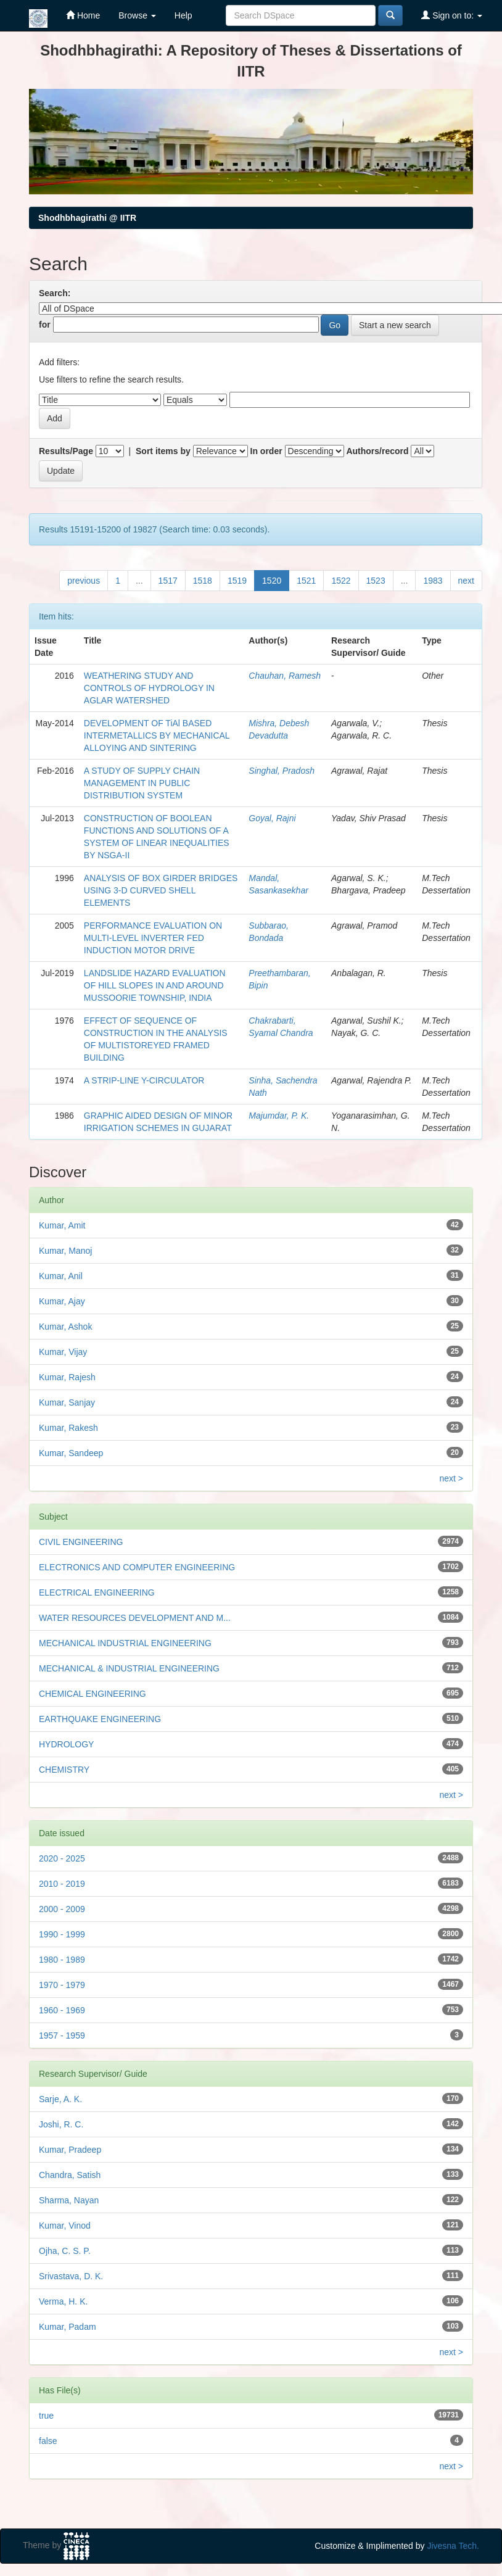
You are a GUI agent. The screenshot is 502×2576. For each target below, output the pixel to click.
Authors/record (377, 451)
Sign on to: (451, 15)
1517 (168, 581)
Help (183, 15)
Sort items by (163, 451)
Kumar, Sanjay (67, 1402)
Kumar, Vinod (65, 2225)
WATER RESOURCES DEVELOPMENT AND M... (135, 1618)
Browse (137, 15)
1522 (340, 581)
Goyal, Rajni (272, 818)
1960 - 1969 (62, 2010)
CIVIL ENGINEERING (81, 1542)
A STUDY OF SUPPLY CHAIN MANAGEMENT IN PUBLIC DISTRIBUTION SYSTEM (142, 783)
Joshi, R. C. (61, 2124)
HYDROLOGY (66, 1744)
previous (83, 581)
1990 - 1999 (62, 1934)
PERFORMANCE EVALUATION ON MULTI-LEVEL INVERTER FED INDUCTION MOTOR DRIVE (153, 938)
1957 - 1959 (62, 2035)
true (46, 2416)
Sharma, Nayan (69, 2200)
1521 (306, 581)
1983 (432, 581)
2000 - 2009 (62, 1909)
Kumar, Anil (61, 1276)
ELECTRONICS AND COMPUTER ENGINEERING (137, 1567)
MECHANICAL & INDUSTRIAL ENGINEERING (129, 1668)
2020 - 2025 (62, 1858)
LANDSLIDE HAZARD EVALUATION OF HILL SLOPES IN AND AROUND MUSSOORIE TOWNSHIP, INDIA (155, 985)
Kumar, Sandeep (71, 1453)
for (45, 324)
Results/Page (66, 451)
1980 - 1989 (62, 1960)
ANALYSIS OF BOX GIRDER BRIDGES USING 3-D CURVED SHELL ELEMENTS (160, 890)
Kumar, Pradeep (70, 2150)
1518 (202, 581)
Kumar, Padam (67, 2327)
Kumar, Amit (62, 1225)
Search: (54, 293)
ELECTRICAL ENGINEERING (97, 1592)
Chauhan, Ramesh (285, 676)
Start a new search (395, 325)
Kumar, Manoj (65, 1251)
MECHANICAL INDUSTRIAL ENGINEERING (125, 1643)
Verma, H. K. (63, 2301)
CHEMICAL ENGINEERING (92, 1694)
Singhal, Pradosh (282, 771)
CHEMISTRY (64, 1770)
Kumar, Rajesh (67, 1377)
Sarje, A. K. (60, 2099)
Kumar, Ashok (65, 1326)
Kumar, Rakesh (68, 1428)
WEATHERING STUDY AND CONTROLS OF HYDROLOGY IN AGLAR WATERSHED (149, 688)
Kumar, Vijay (63, 1352)
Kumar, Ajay (62, 1301)
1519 (237, 581)
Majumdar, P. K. (279, 1115)
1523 (375, 581)
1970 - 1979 (62, 1985)
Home (83, 15)
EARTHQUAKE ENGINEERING (100, 1719)
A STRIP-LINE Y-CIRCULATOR (144, 1080)
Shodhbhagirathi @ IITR (87, 218)
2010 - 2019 (62, 1884)
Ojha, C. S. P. (65, 2251)
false (48, 2441)
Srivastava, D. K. (71, 2276)
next (466, 581)
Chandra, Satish (70, 2175)
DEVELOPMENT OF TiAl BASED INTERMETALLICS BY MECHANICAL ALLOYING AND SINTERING (156, 735)
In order (266, 451)
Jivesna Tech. (453, 2546)
